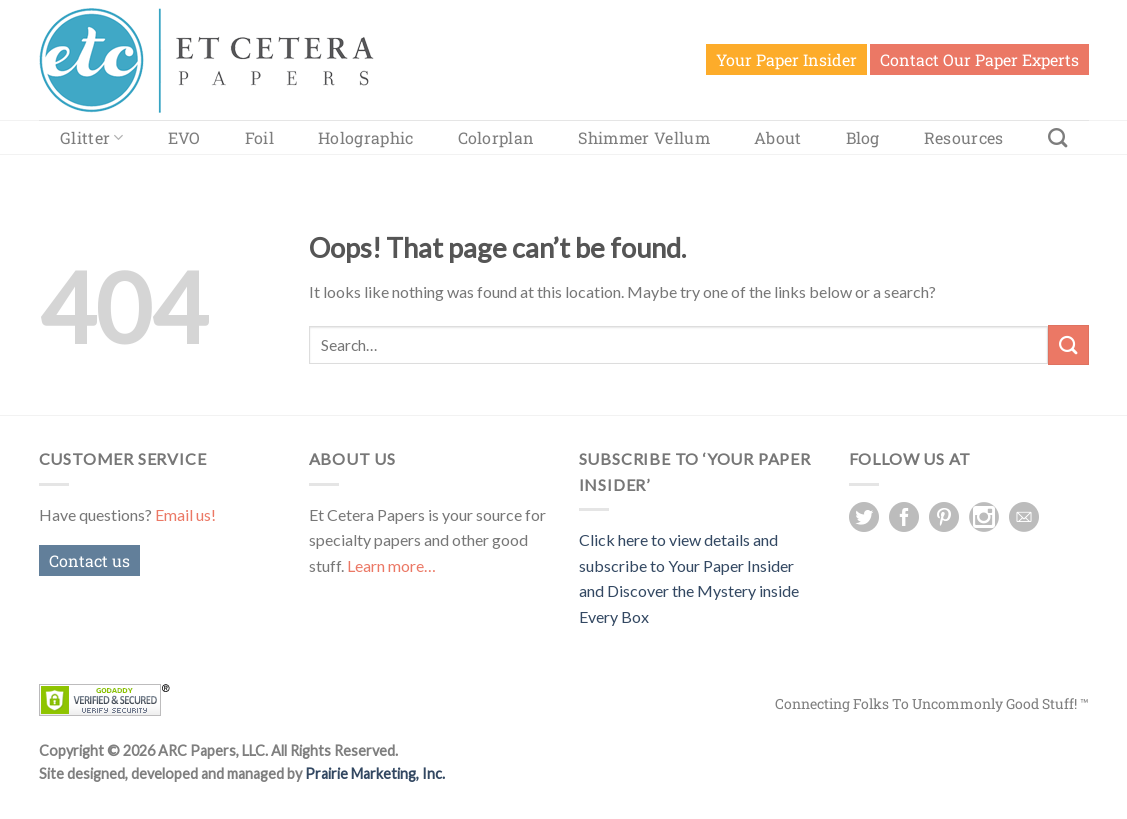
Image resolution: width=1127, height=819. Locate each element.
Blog (863, 137)
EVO (184, 137)
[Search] (1057, 137)
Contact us (89, 560)
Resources (964, 137)
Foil (259, 137)
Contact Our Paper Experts (979, 59)
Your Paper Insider (786, 59)
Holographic (366, 137)
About (778, 137)
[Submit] (1068, 344)
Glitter (92, 137)
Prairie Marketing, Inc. (375, 773)
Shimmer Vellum (643, 137)
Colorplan (496, 137)
